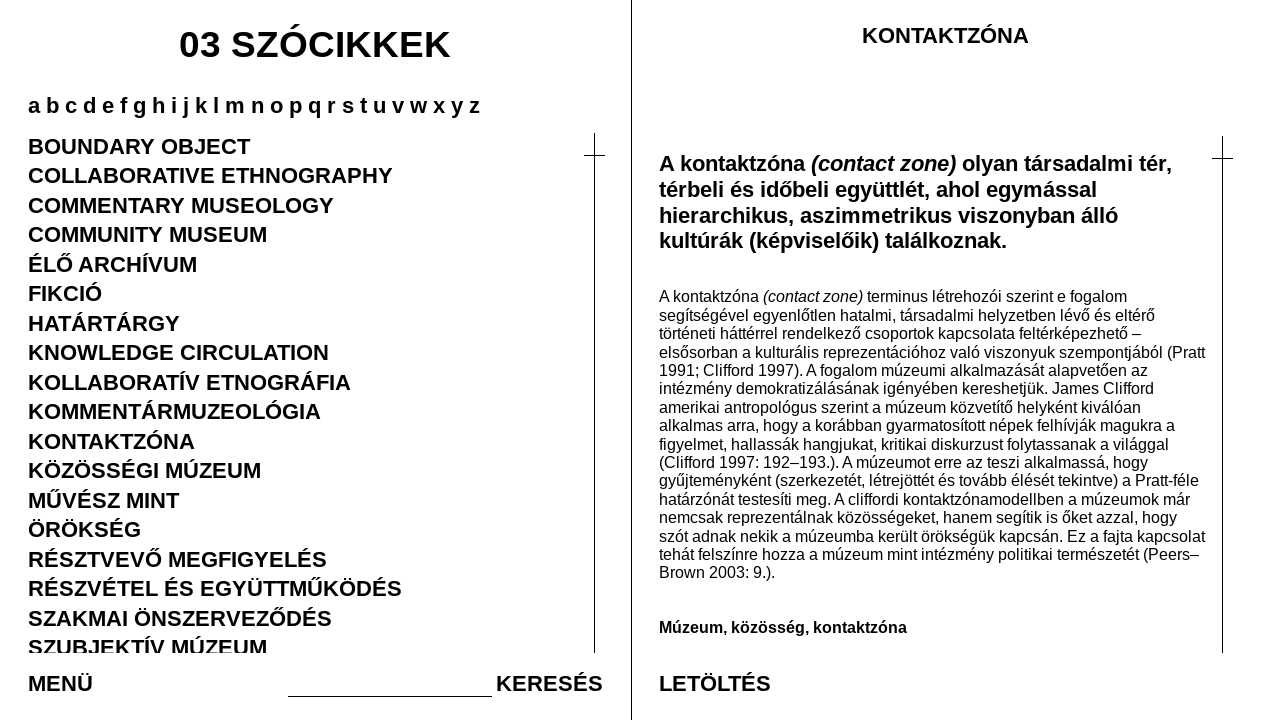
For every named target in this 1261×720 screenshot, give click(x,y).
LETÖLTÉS (715, 683)
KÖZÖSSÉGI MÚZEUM (144, 470)
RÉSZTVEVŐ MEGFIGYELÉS (177, 559)
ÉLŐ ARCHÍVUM (112, 264)
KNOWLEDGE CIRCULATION (178, 352)
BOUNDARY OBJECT (139, 146)
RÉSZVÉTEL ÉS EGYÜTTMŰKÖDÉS (215, 588)
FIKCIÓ (65, 293)
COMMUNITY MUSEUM (147, 234)
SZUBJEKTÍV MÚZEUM (147, 647)
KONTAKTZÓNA (111, 441)
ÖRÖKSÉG (84, 529)
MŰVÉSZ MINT (103, 500)
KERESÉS (549, 683)
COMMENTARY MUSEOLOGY (181, 205)
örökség (949, 536)
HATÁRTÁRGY (104, 323)
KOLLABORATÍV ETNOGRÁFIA (189, 382)
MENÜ (60, 683)
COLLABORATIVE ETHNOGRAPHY (210, 175)
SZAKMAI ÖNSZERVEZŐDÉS (180, 618)
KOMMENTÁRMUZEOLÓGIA (174, 411)
